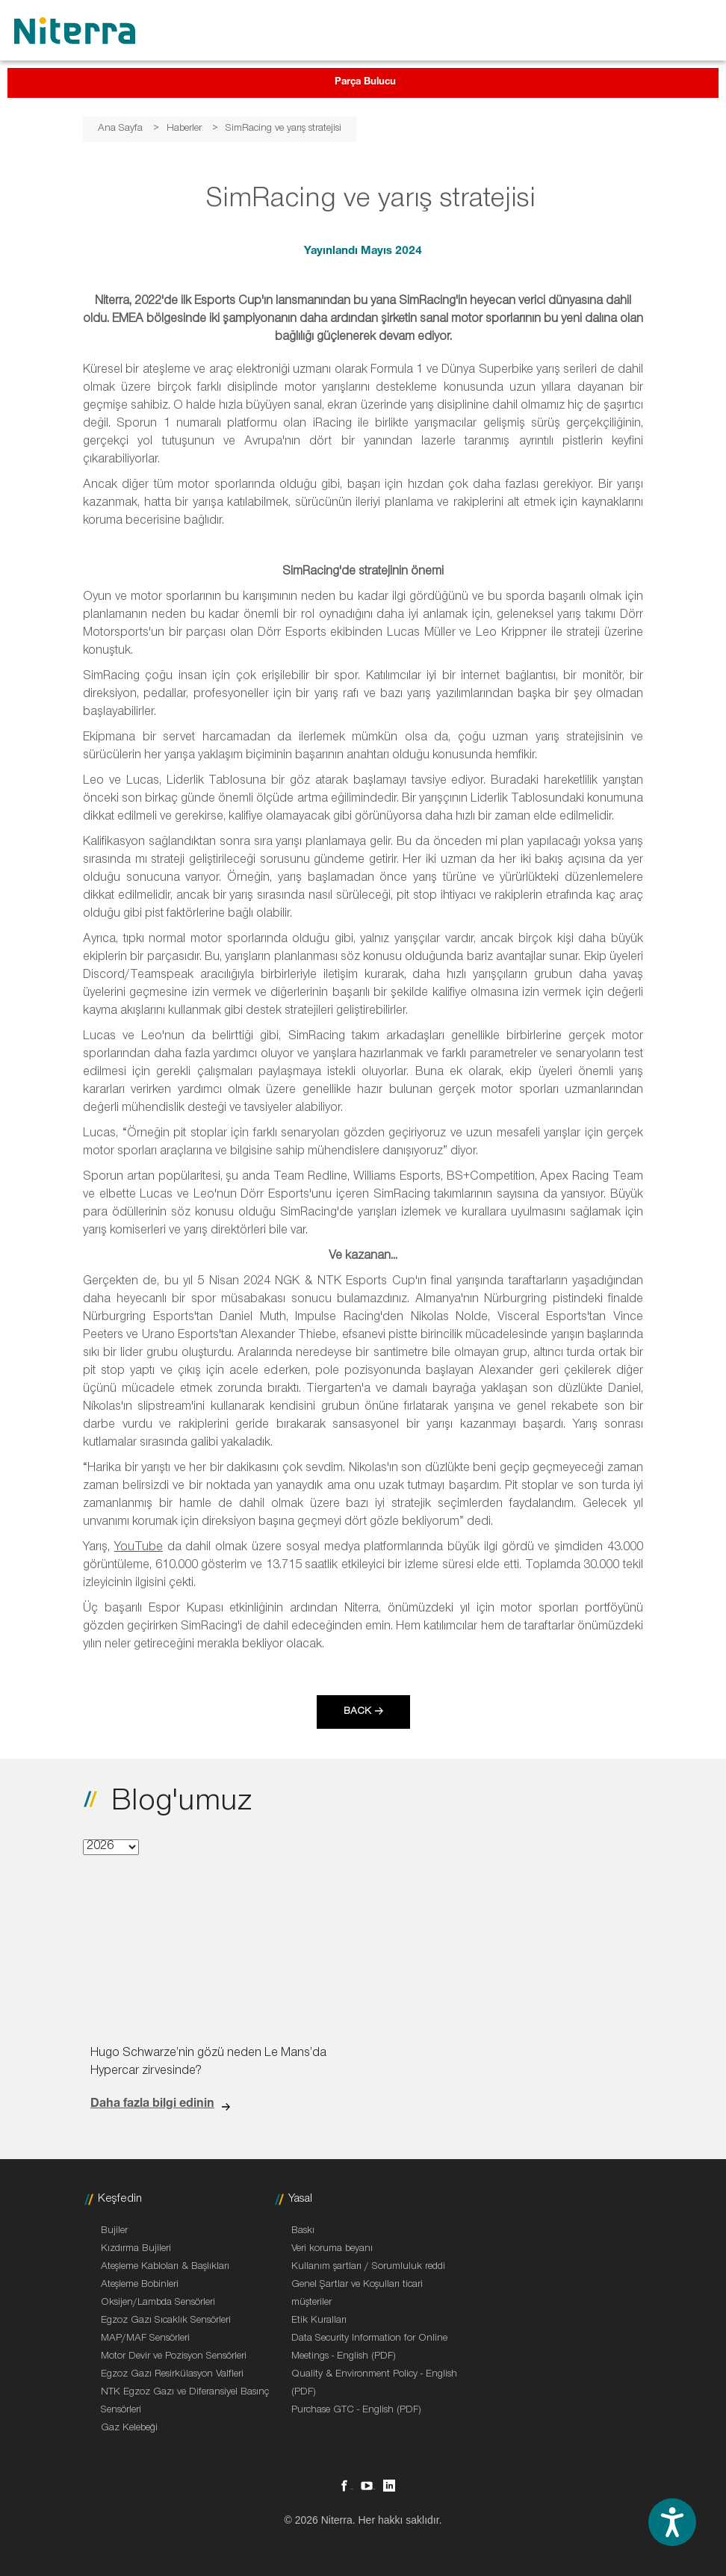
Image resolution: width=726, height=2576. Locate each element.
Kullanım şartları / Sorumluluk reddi (368, 2267)
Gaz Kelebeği (129, 2429)
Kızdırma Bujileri (136, 2249)
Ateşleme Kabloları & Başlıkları (165, 2267)
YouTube (138, 1548)
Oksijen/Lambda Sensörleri (158, 2303)
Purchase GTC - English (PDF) (356, 2411)
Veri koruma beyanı (332, 2249)
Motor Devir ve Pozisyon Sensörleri (173, 2357)
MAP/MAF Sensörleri (145, 2339)
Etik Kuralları (319, 2321)
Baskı (302, 2231)
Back (357, 1712)
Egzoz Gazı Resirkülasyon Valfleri (172, 2375)
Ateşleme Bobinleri (140, 2285)
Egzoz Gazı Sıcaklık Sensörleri (166, 2321)
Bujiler (114, 2231)
